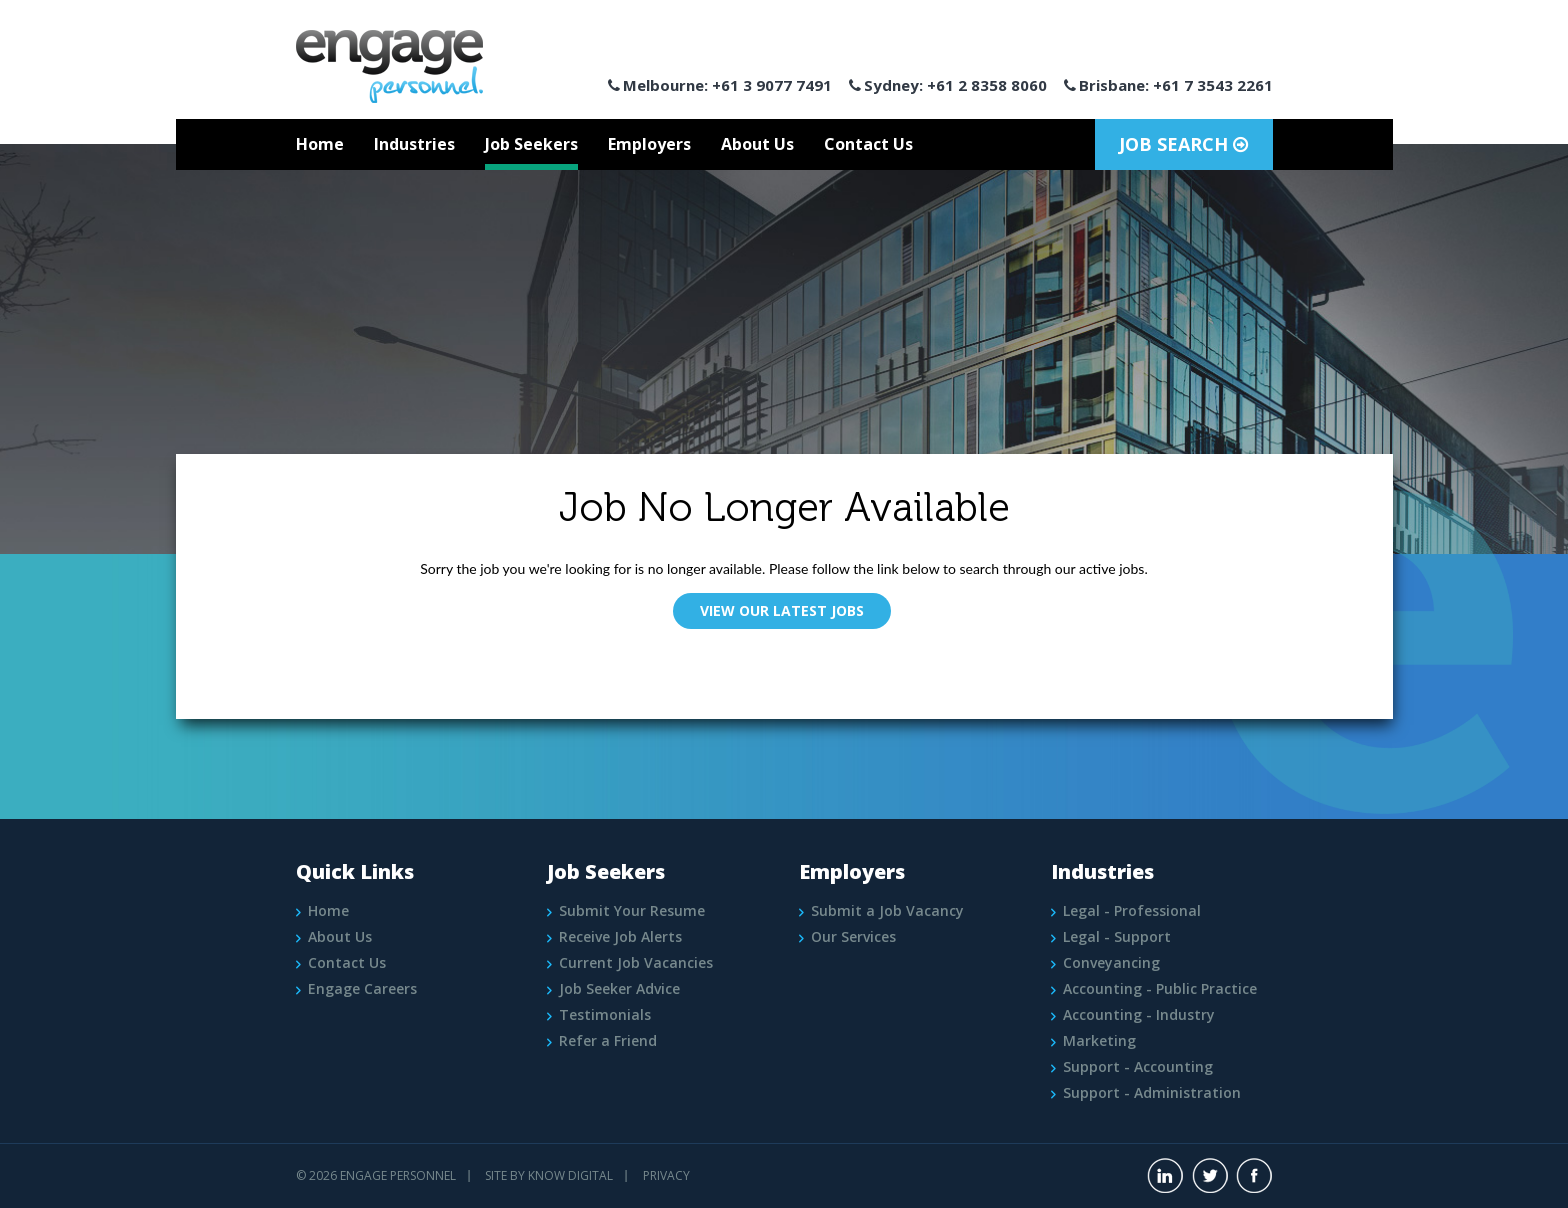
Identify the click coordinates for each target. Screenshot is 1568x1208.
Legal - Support (1117, 936)
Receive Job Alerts (620, 936)
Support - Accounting (1138, 1066)
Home (320, 144)
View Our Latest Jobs (782, 610)
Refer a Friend (608, 1040)
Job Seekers (531, 144)
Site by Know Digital (549, 1175)
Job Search (1183, 144)
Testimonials (605, 1014)
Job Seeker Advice (619, 988)
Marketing (1099, 1040)
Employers (649, 144)
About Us (757, 144)
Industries (414, 144)
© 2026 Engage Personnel (376, 1175)
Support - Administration (1152, 1092)
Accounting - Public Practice (1160, 988)
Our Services (853, 936)
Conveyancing (1111, 962)
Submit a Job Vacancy (887, 910)
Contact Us (868, 144)
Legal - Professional (1132, 910)
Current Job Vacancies (636, 962)
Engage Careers (362, 988)
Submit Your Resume (632, 910)
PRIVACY (666, 1175)
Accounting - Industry (1139, 1014)
